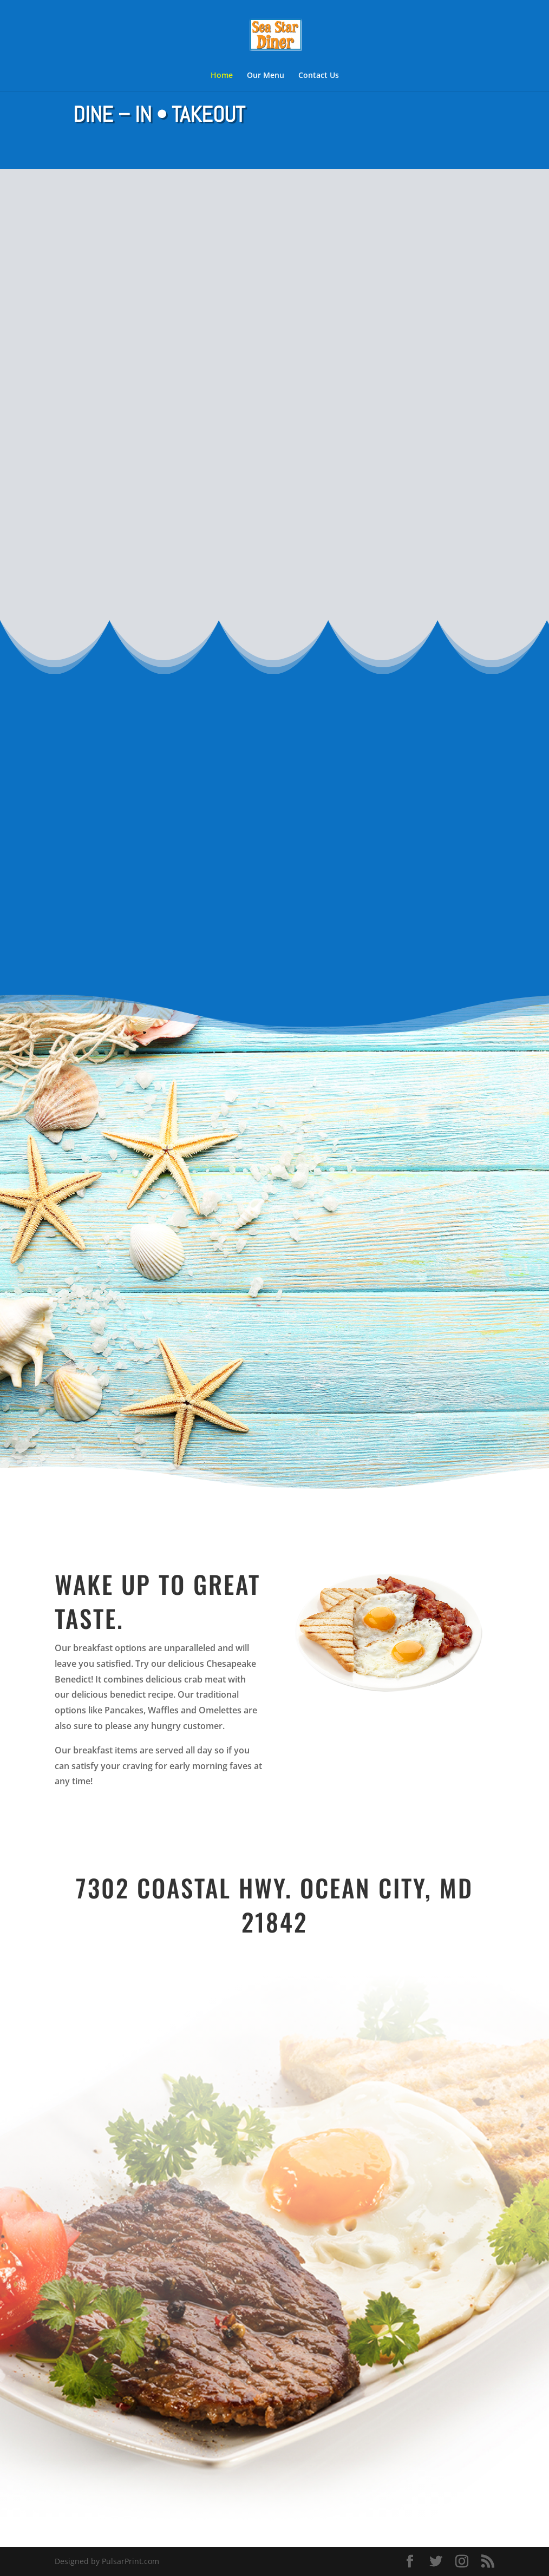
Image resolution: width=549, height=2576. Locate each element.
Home (222, 75)
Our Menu (265, 75)
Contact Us (318, 75)
